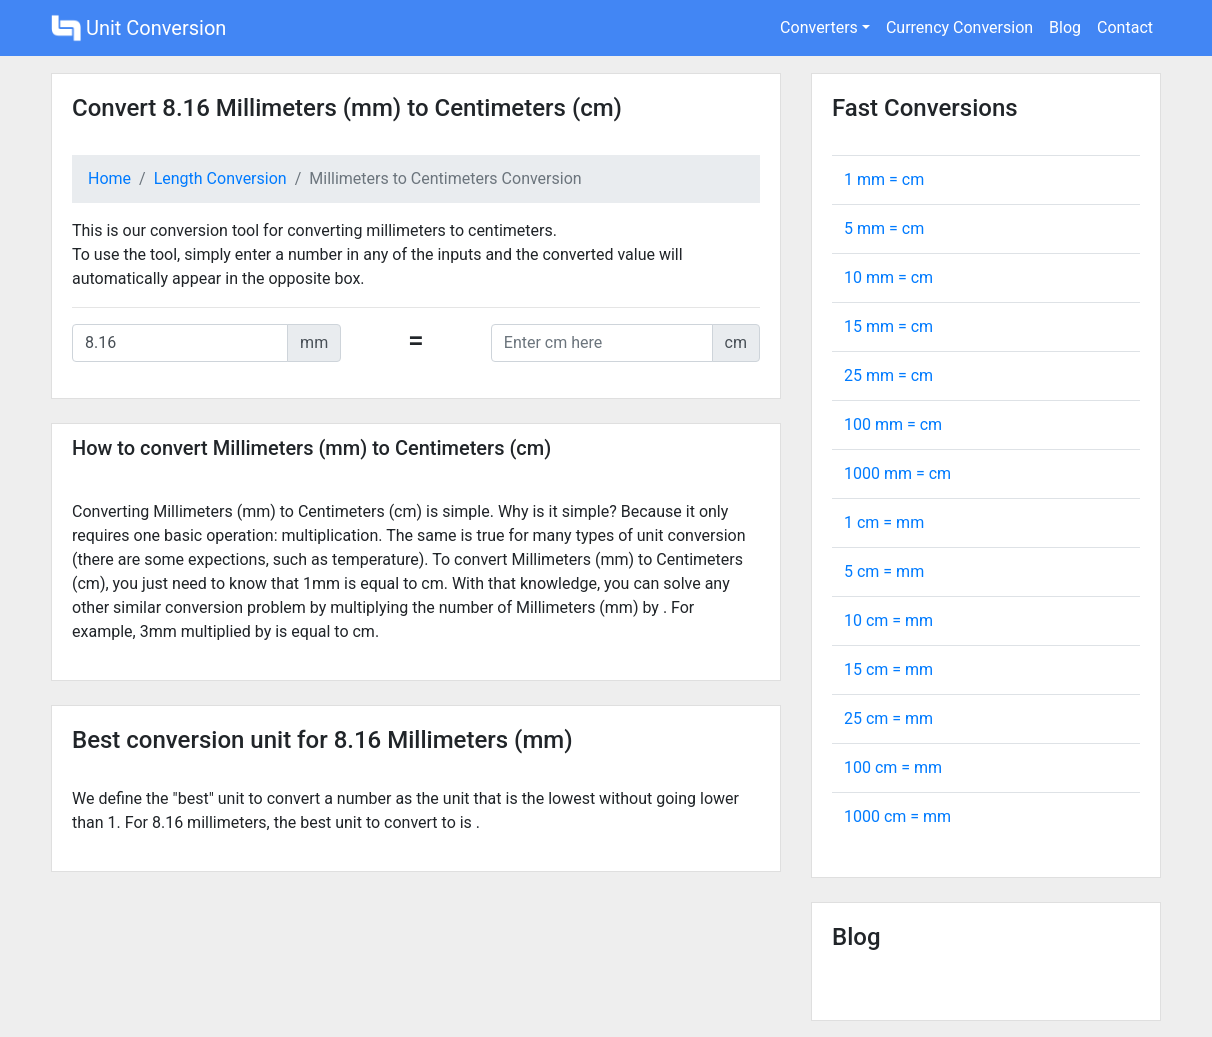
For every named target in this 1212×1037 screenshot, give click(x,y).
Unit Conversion (138, 28)
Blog (1065, 27)
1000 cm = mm (897, 816)
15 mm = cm (888, 326)
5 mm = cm (884, 228)
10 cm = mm (888, 620)
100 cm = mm (893, 767)
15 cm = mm (888, 669)
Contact (1125, 27)
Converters (819, 27)
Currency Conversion (959, 27)
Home (109, 178)
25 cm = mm (888, 718)
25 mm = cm (888, 375)
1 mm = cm (884, 179)
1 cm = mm (884, 522)
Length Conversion (220, 178)
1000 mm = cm (897, 473)
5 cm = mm (884, 571)
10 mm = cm (888, 277)
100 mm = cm (893, 424)
